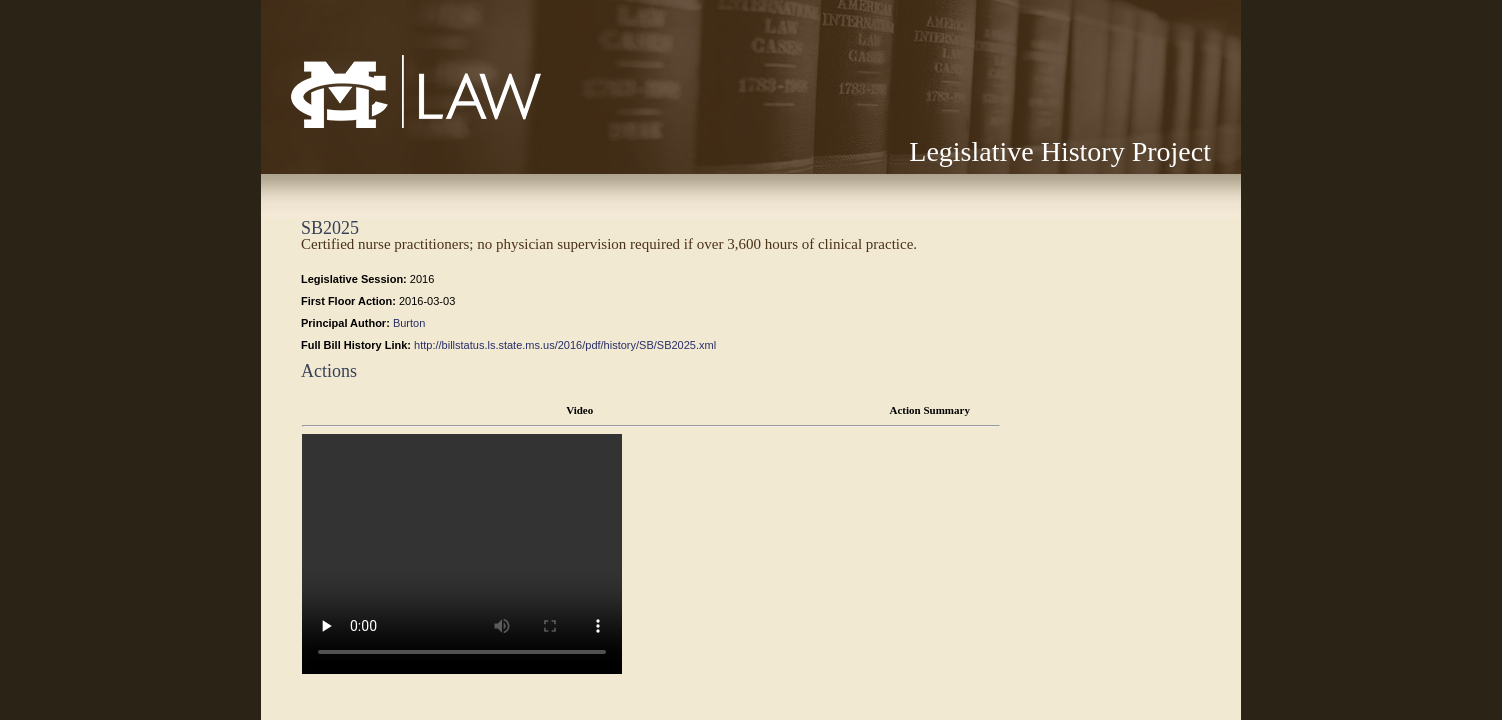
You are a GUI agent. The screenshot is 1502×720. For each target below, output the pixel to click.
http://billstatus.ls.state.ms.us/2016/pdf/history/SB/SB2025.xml (565, 345)
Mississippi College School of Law (374, 127)
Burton (409, 323)
